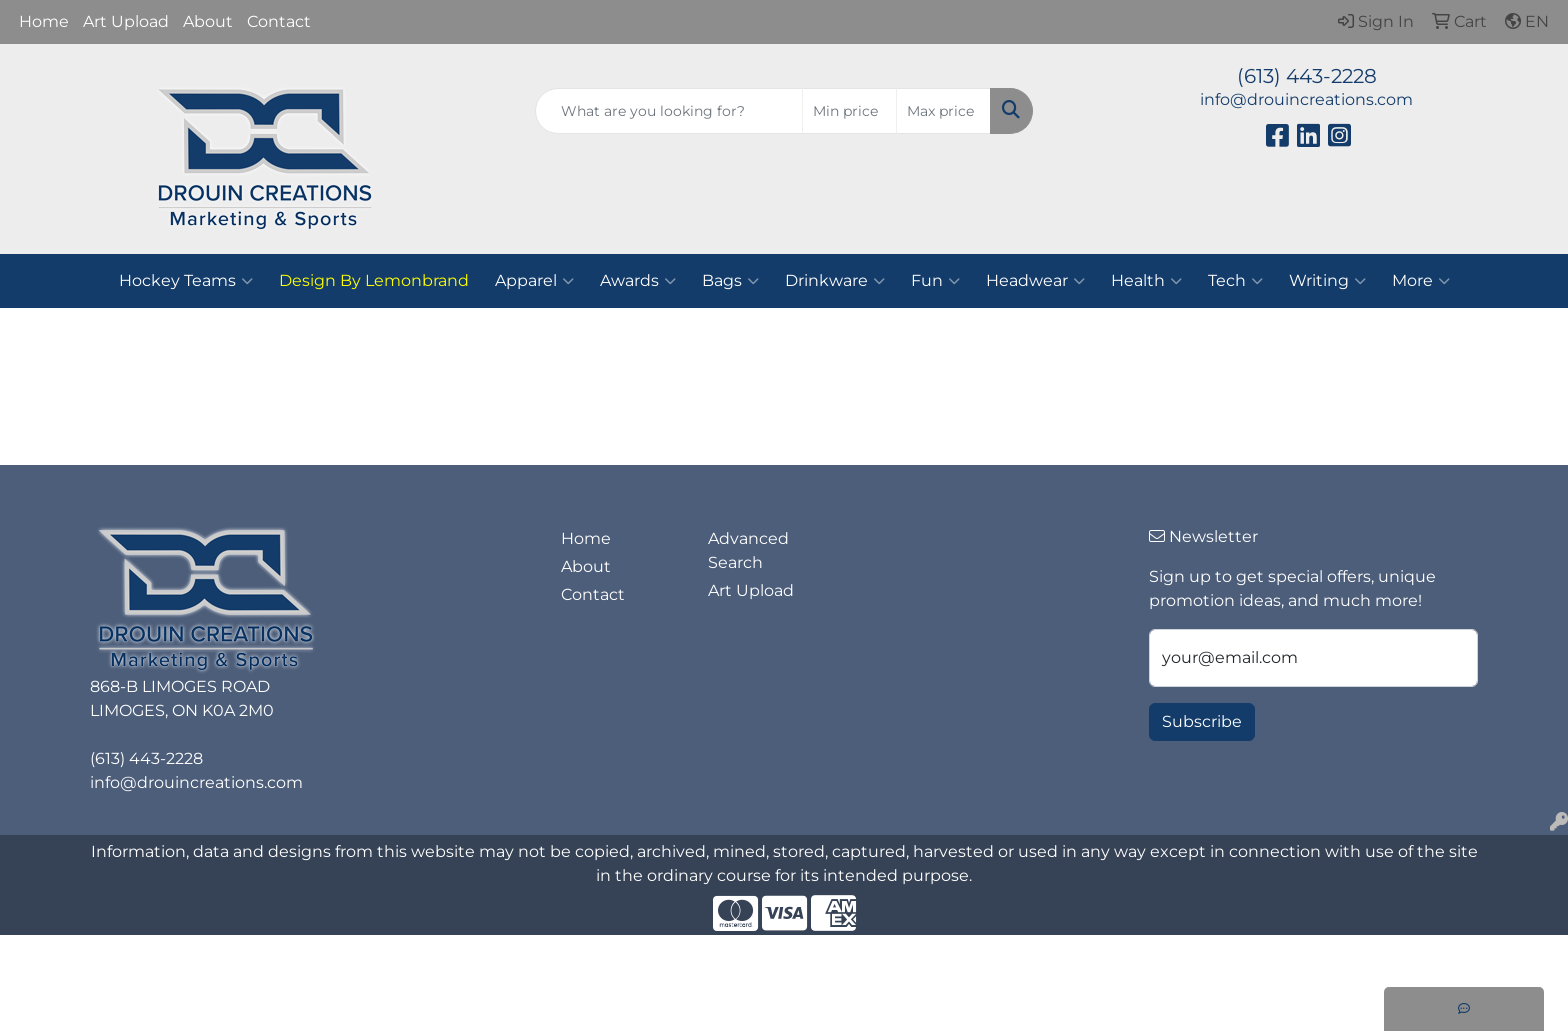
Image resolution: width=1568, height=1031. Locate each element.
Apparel (534, 281)
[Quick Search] (669, 111)
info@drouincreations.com (1306, 99)
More (1421, 281)
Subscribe (1202, 721)
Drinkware (835, 281)
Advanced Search (748, 550)
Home (44, 21)
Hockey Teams (186, 281)
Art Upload (126, 21)
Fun (935, 281)
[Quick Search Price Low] (849, 111)
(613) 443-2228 (1307, 76)
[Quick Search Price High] (943, 111)
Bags (730, 281)
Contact (279, 21)
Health (1146, 281)
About (208, 21)
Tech (1235, 281)
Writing (1327, 281)
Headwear (1035, 281)
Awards (638, 281)
